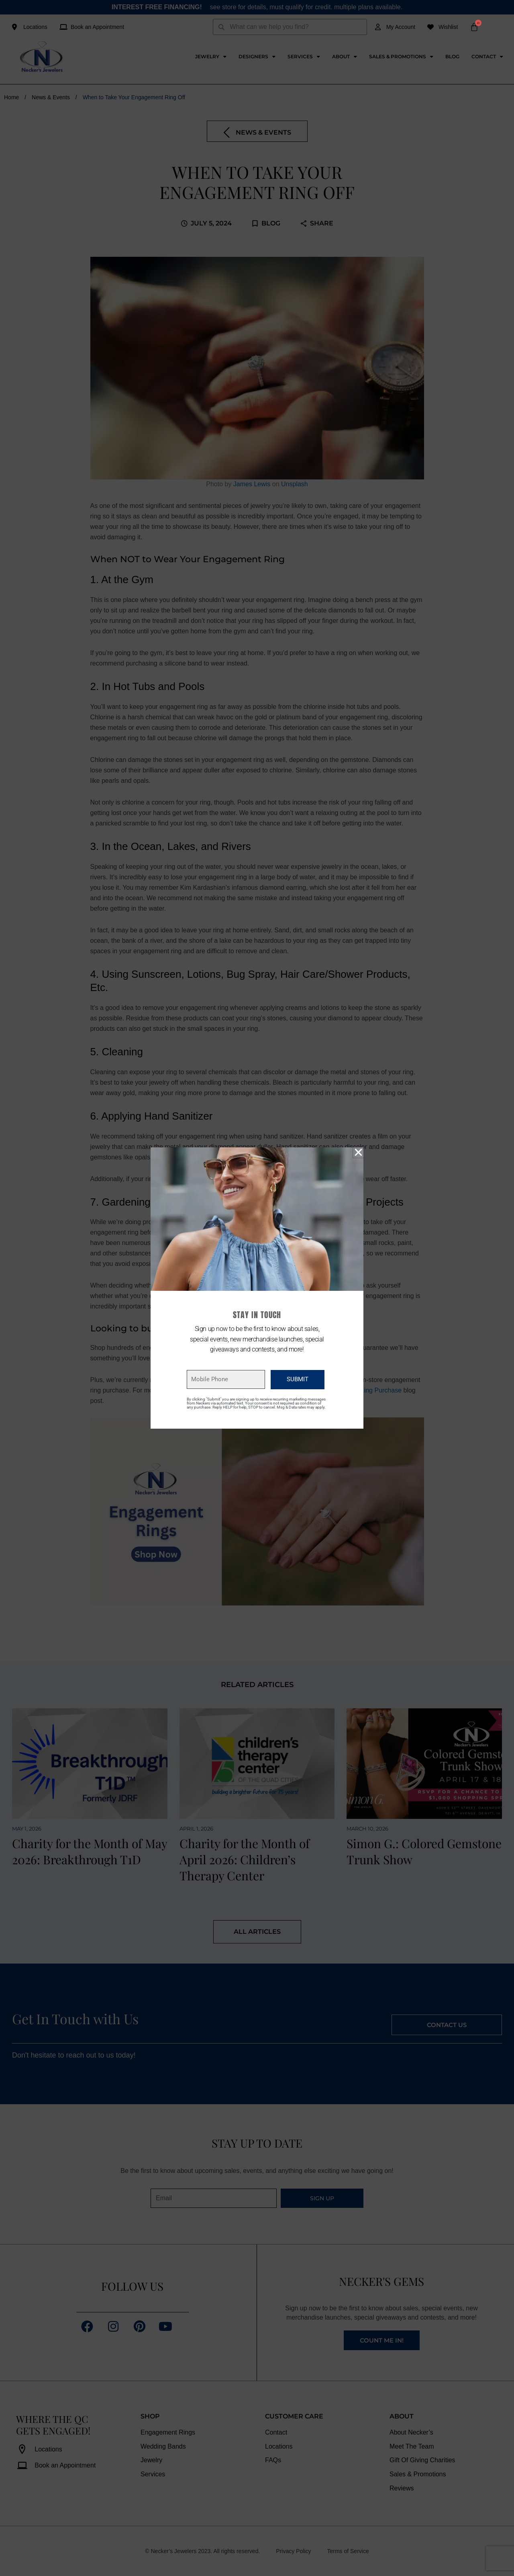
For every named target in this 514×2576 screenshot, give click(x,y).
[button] (358, 1152)
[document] (257, 1288)
